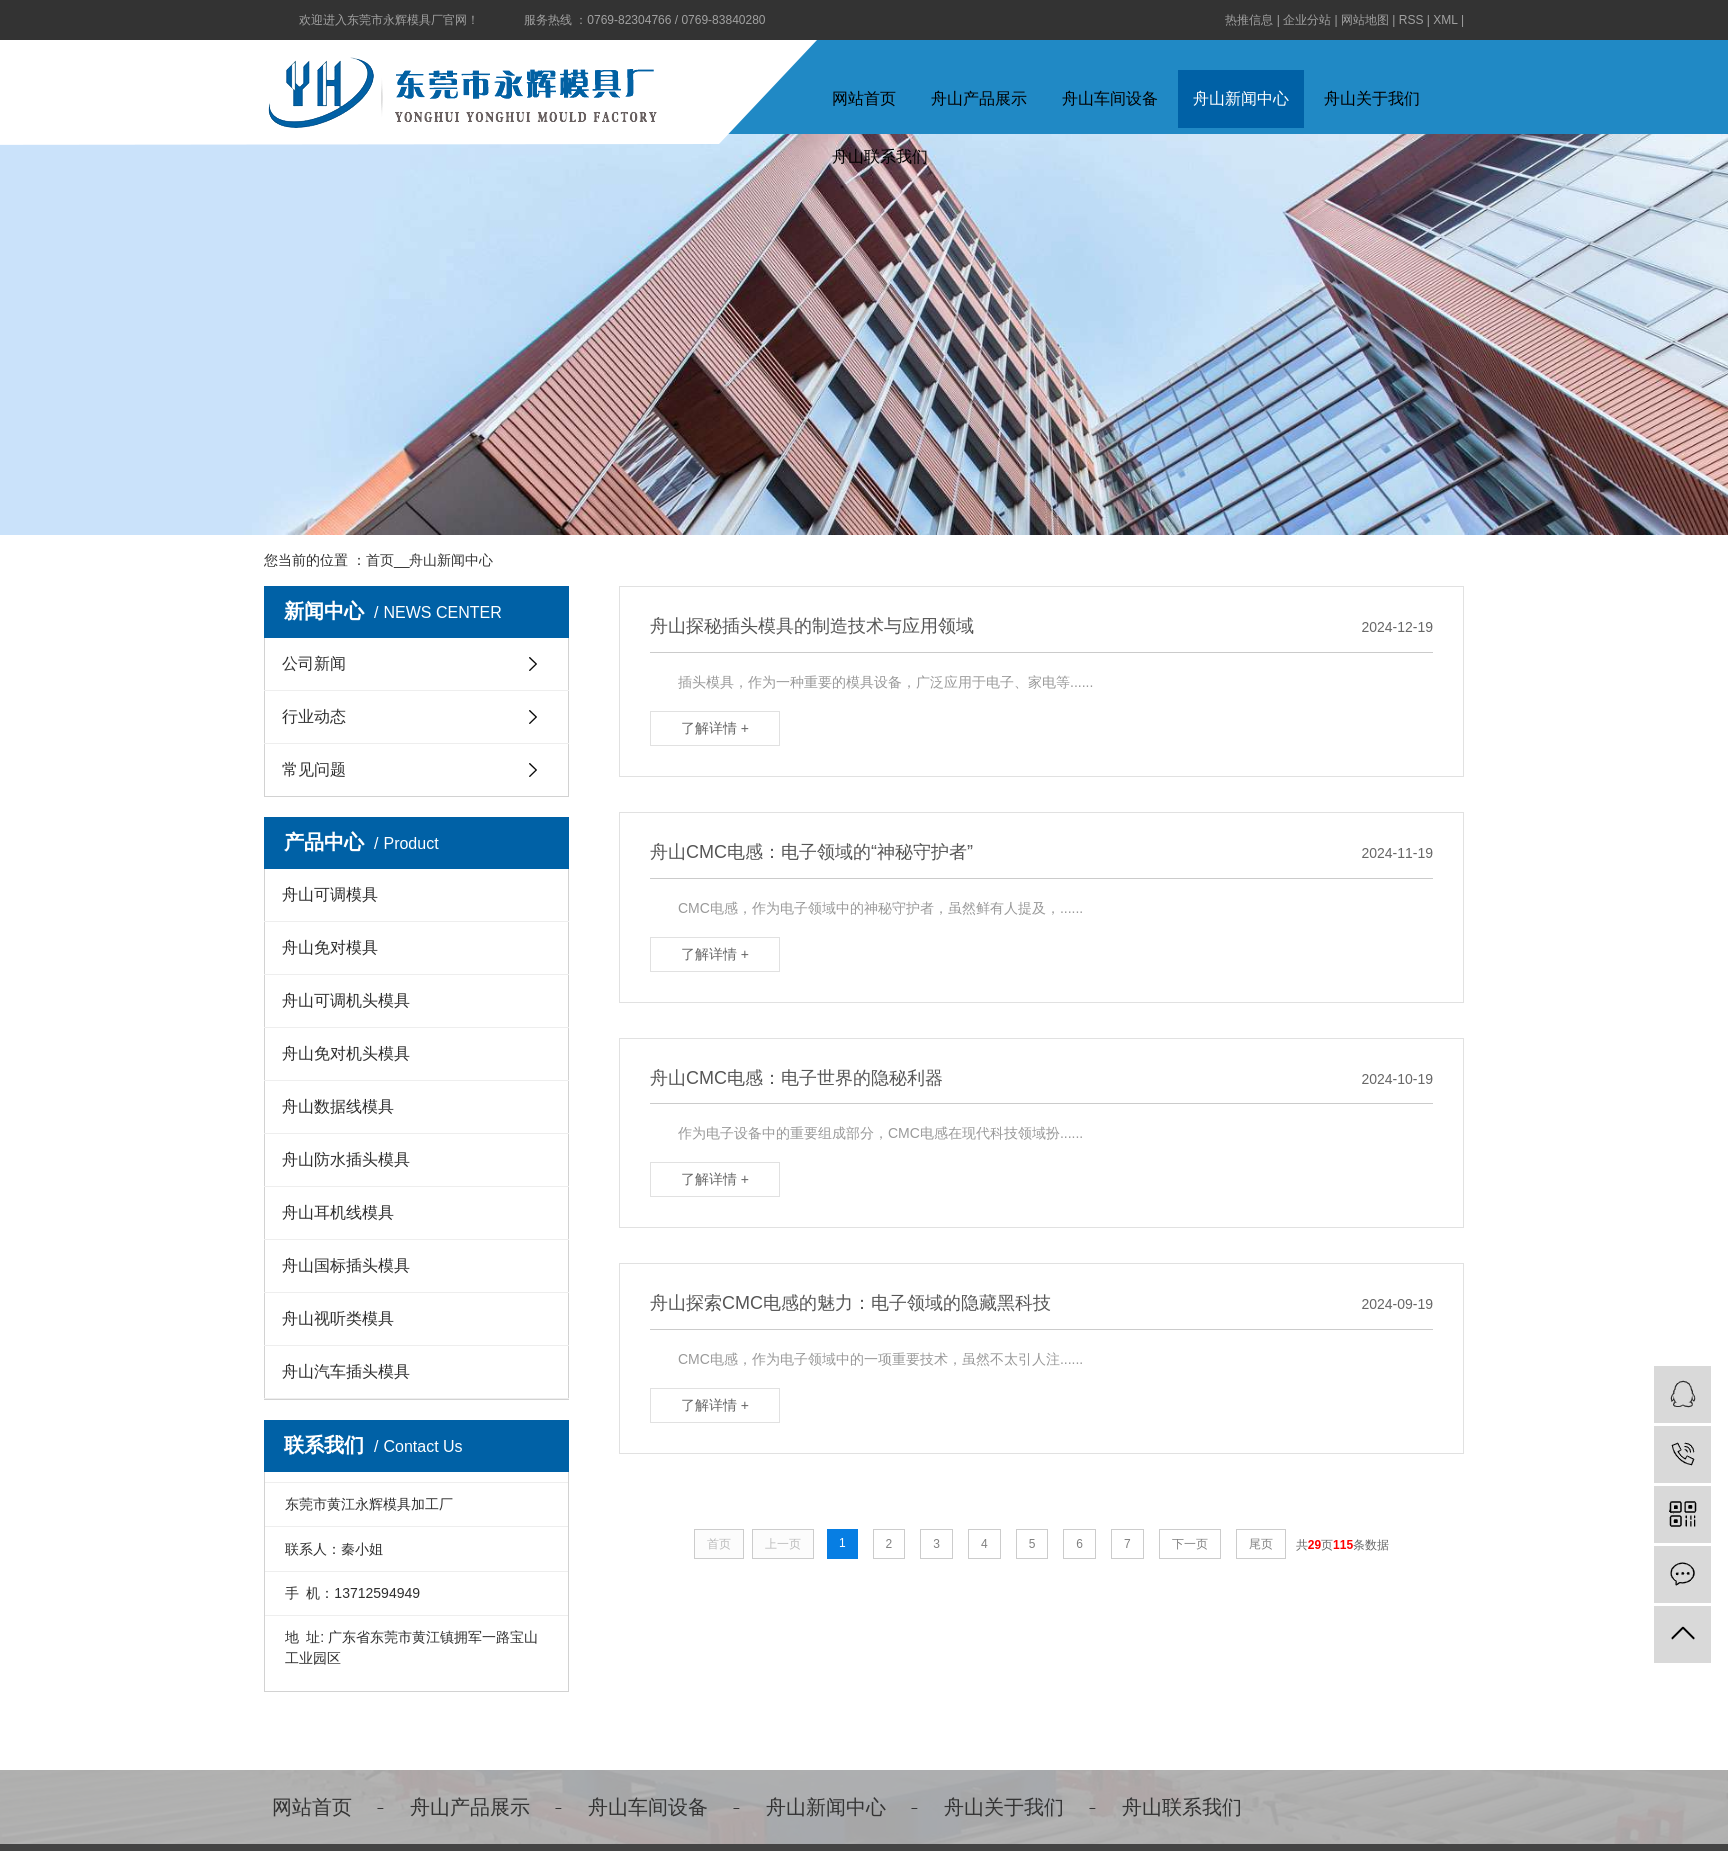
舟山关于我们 (1372, 98)
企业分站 (1307, 20)
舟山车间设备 (1110, 98)
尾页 (1261, 1544)
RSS (1411, 20)
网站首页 (864, 98)
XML (1445, 20)
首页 (380, 560)
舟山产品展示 (979, 98)
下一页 (1190, 1544)
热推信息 (1249, 20)
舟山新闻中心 (1241, 98)
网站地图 (1365, 20)
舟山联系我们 (1182, 1807)
